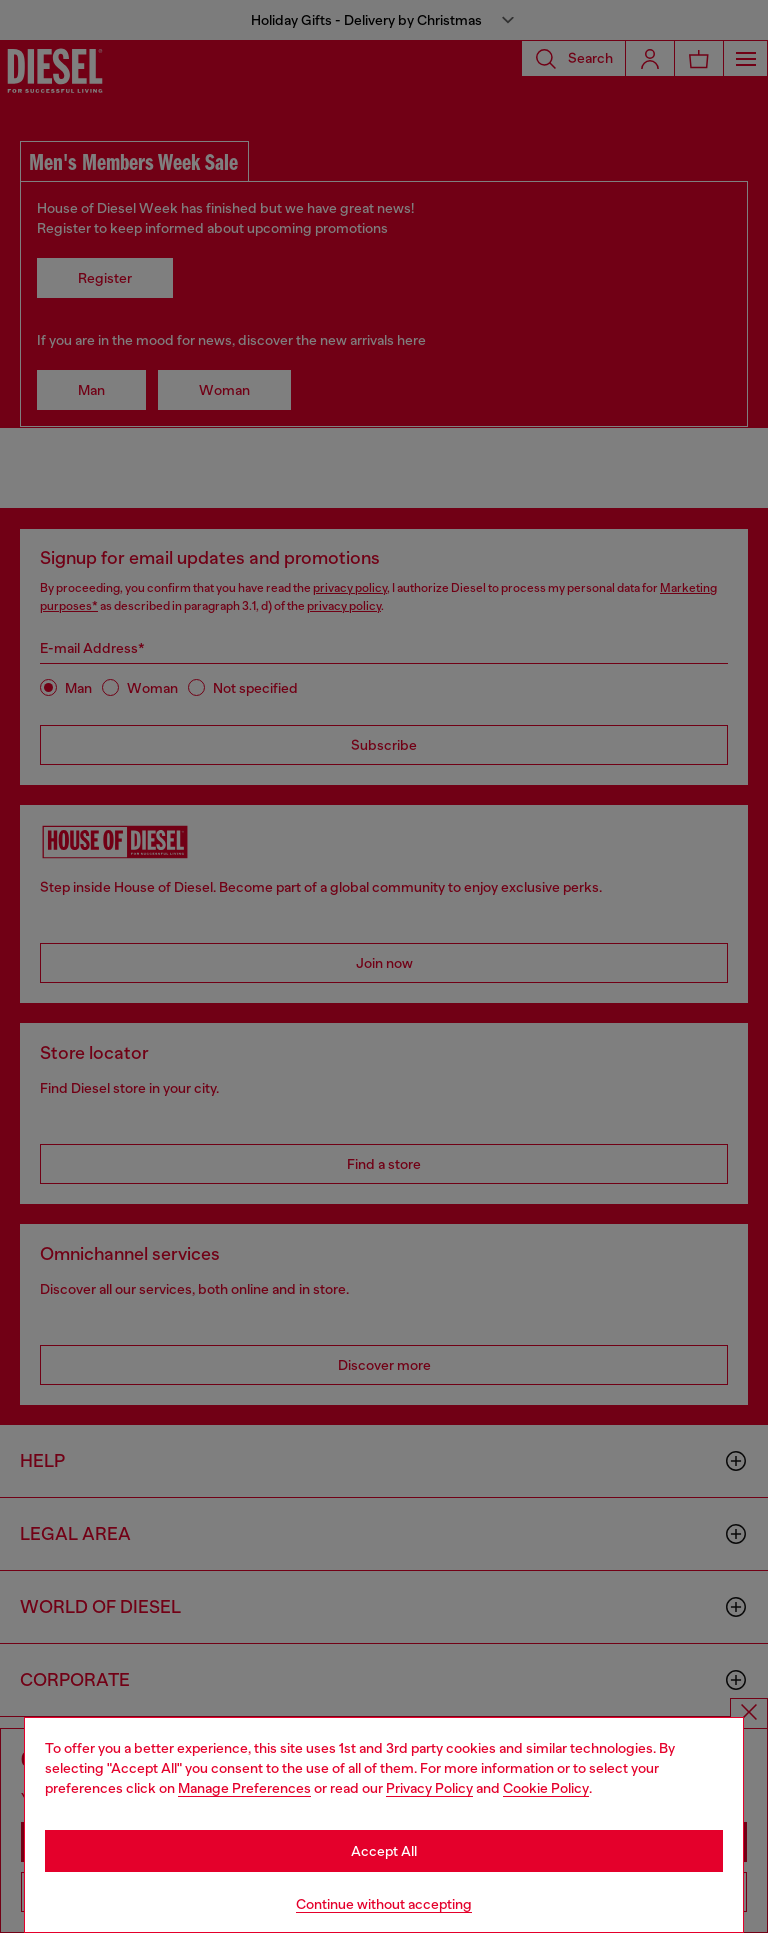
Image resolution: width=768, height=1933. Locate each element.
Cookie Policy (546, 1788)
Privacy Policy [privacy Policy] (429, 1788)
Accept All (384, 1851)
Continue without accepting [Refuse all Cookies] (384, 1904)
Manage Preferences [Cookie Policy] (244, 1788)
